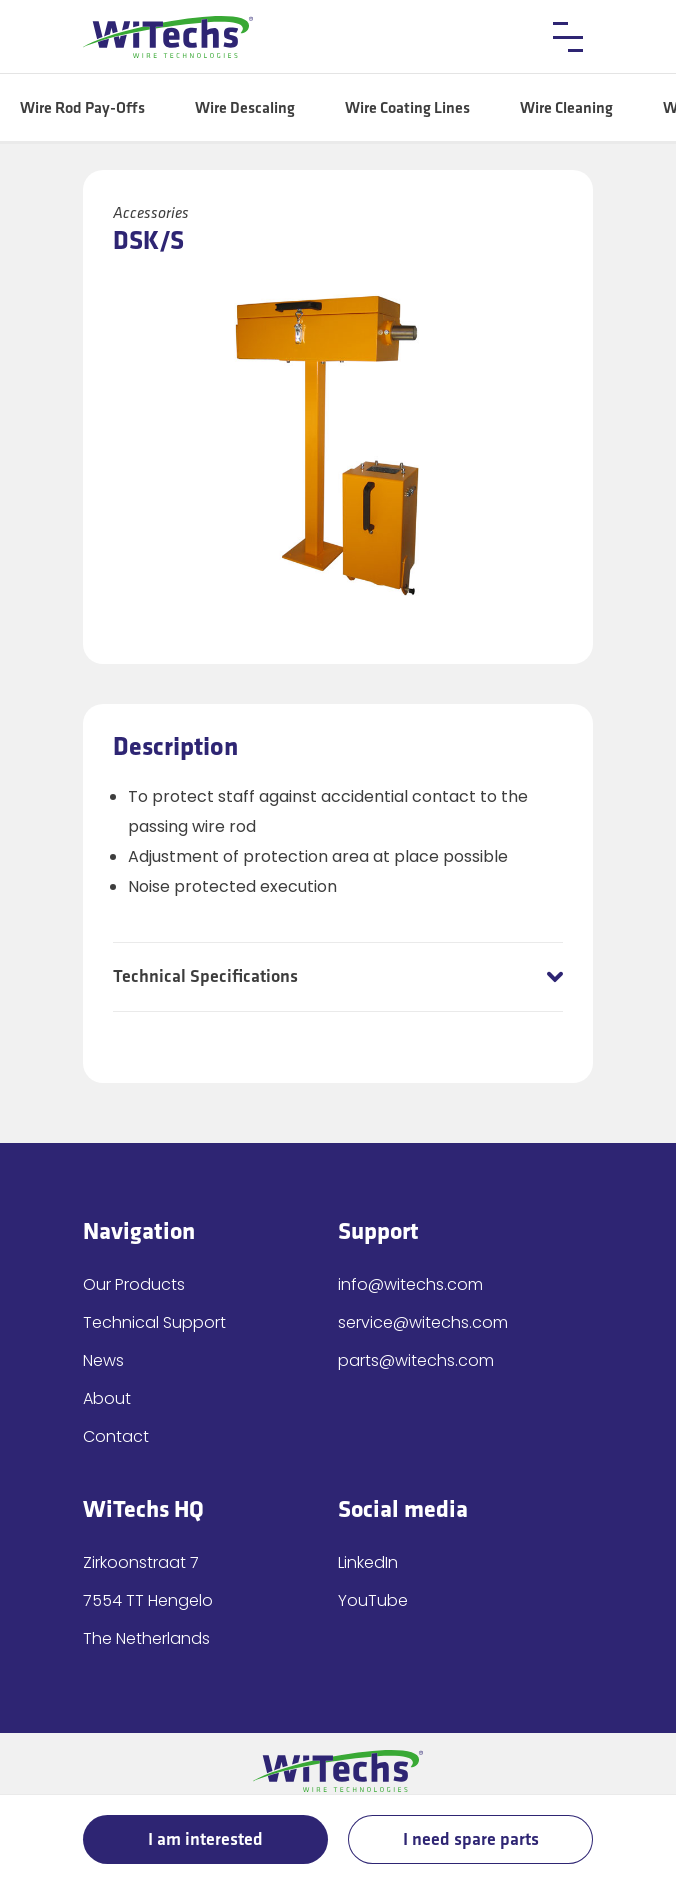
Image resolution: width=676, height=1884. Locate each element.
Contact (116, 1436)
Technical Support (154, 1322)
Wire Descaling (245, 108)
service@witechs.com (423, 1322)
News (103, 1360)
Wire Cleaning (566, 108)
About (107, 1398)
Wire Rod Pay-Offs (82, 108)
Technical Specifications (205, 976)
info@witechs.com (410, 1284)
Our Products (134, 1284)
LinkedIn (368, 1562)
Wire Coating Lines (407, 108)
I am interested (205, 1839)
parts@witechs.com (416, 1360)
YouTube (373, 1600)
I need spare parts (471, 1839)
